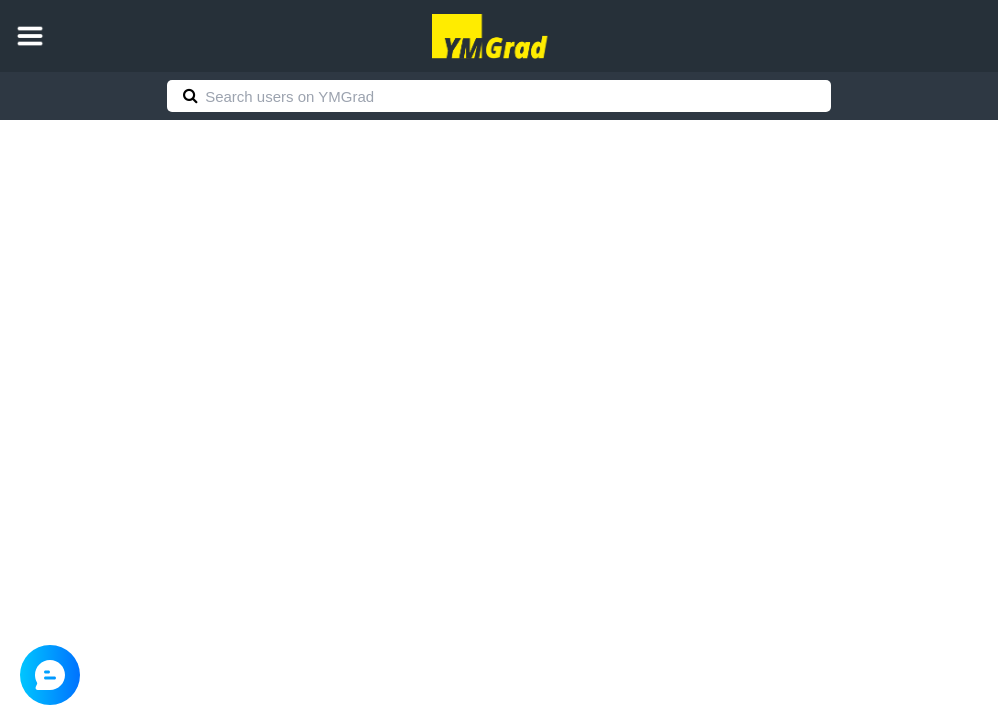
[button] (30, 36)
